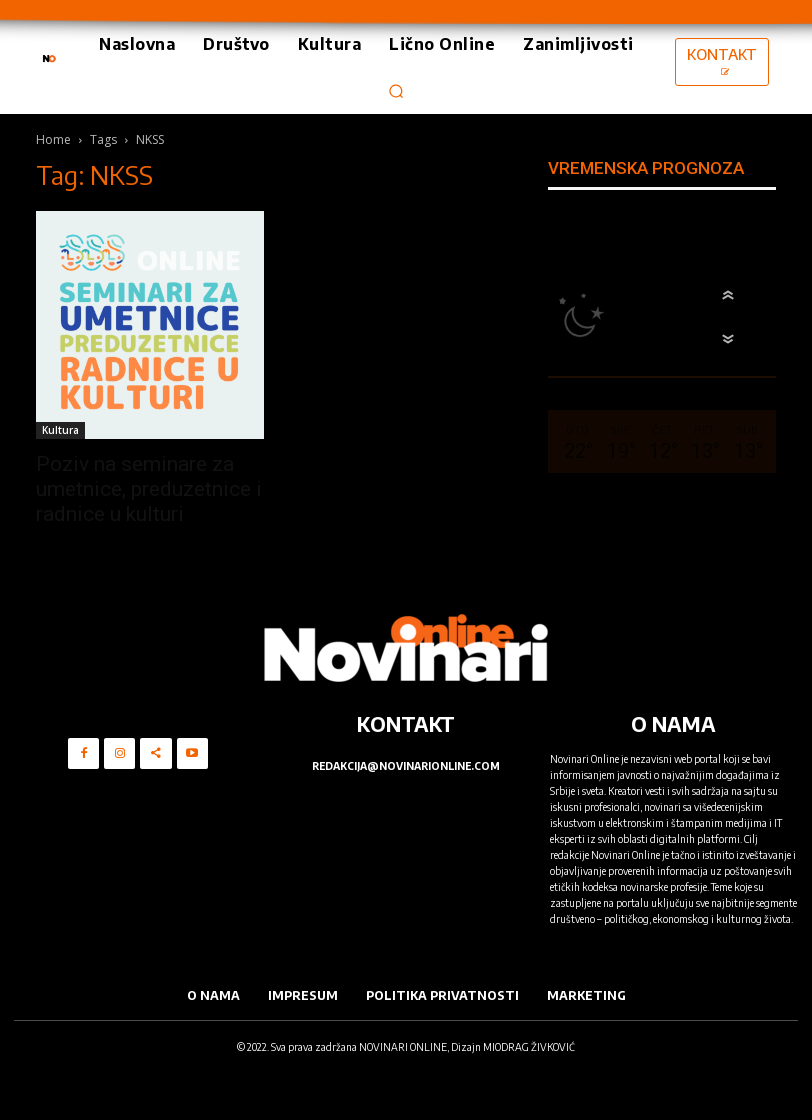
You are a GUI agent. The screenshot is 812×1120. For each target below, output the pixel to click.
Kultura (60, 430)
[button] (397, 91)
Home (53, 139)
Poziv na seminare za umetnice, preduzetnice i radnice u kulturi (149, 489)
